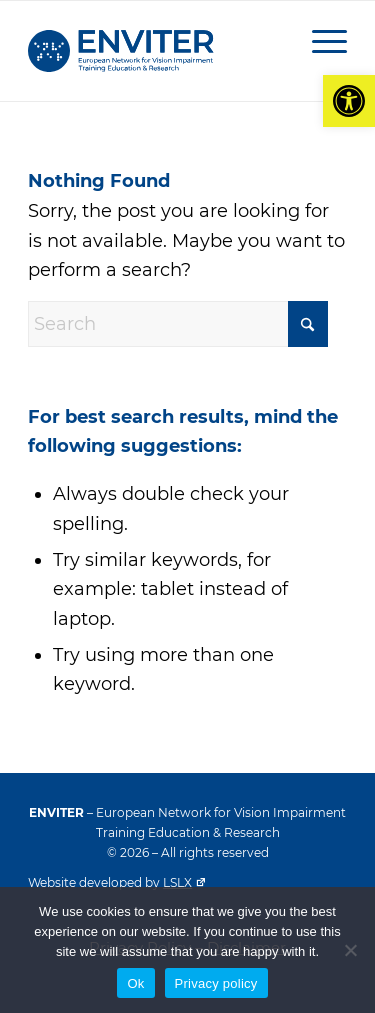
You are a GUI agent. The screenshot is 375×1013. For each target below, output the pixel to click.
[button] (349, 101)
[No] (350, 950)
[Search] (178, 324)
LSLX (184, 882)
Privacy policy (216, 983)
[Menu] (319, 41)
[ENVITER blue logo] (155, 51)
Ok (135, 983)
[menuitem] (319, 41)
